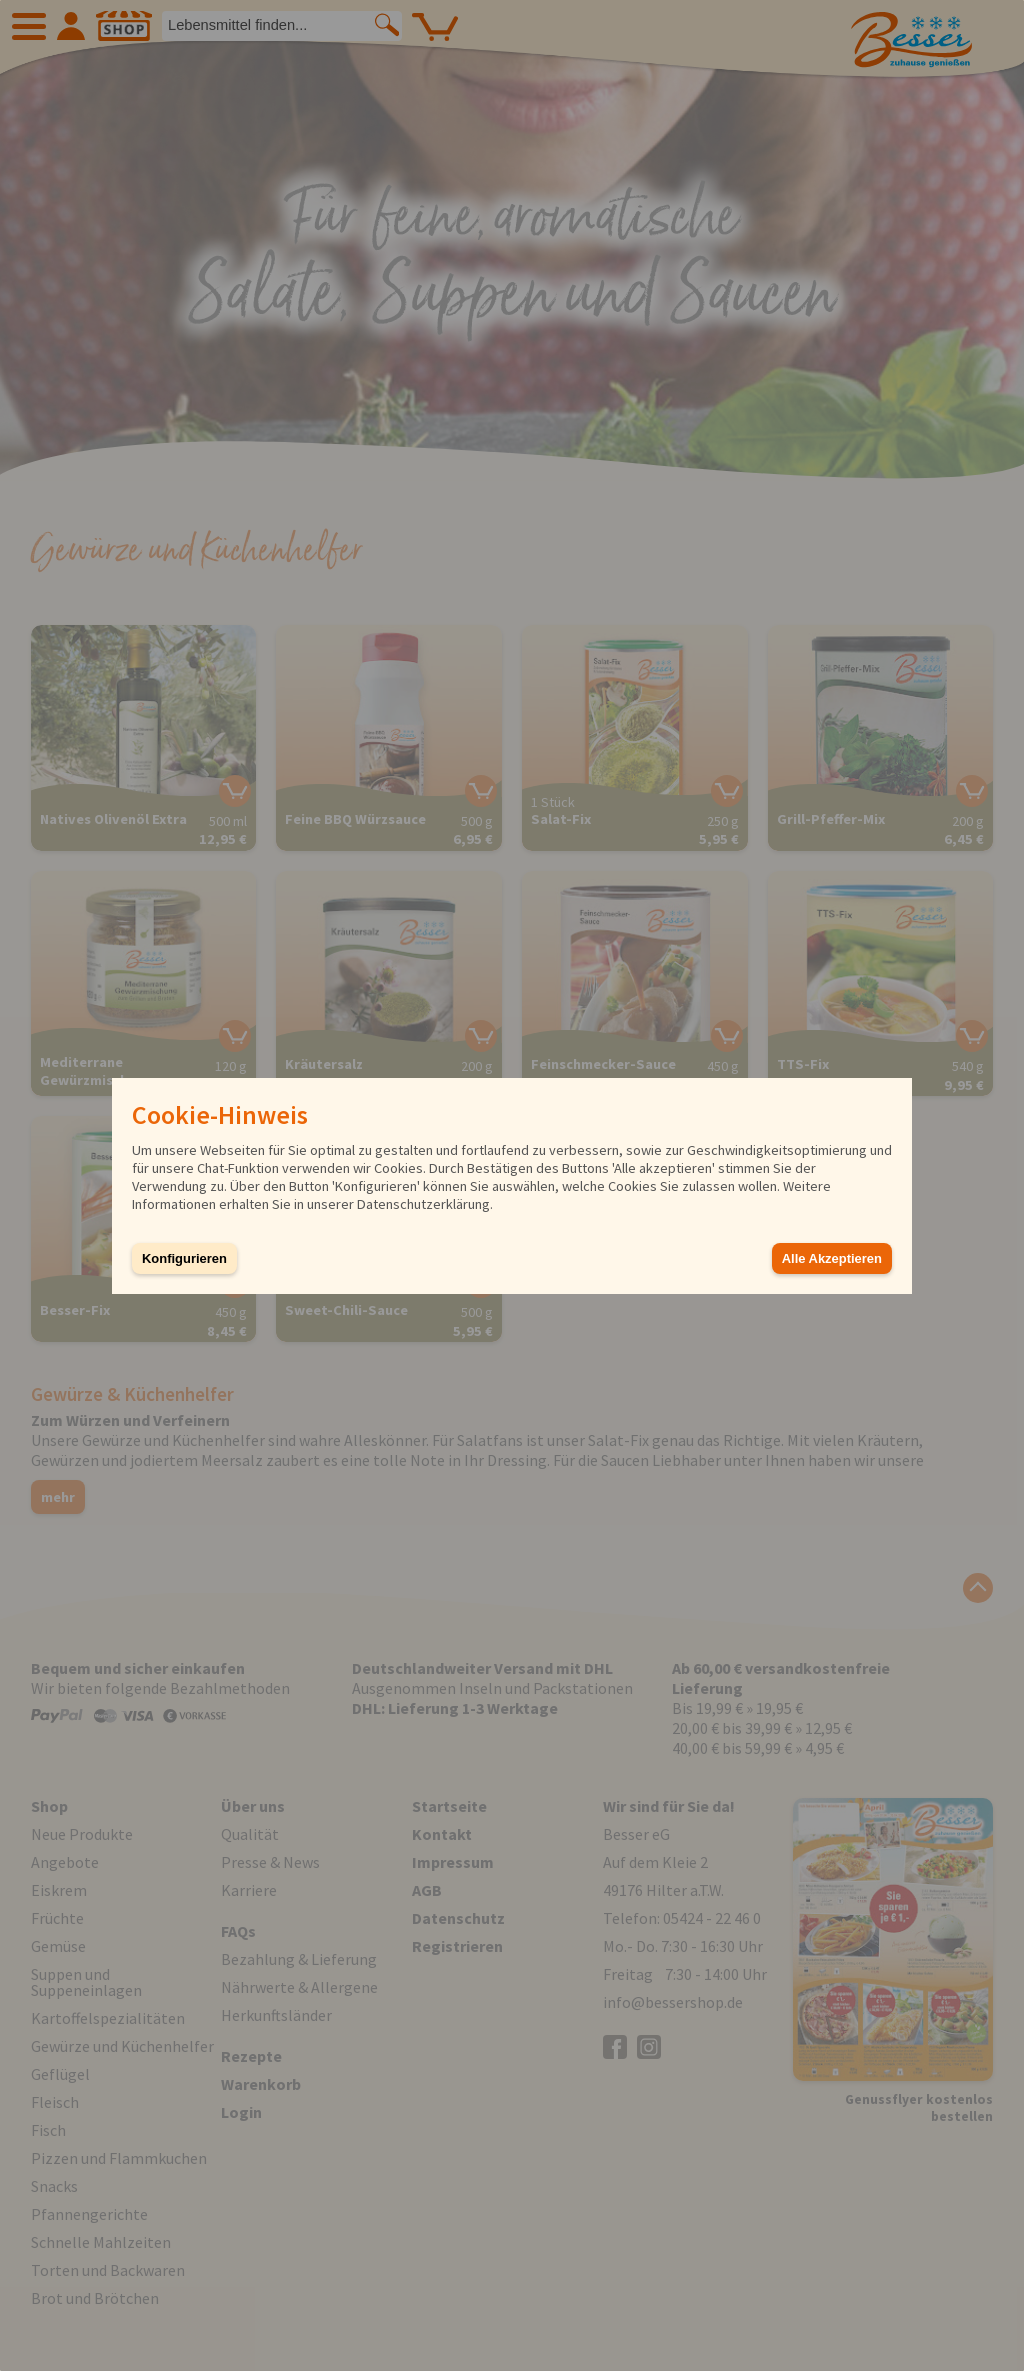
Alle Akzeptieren (832, 1258)
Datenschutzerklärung (423, 1204)
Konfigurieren (184, 1258)
